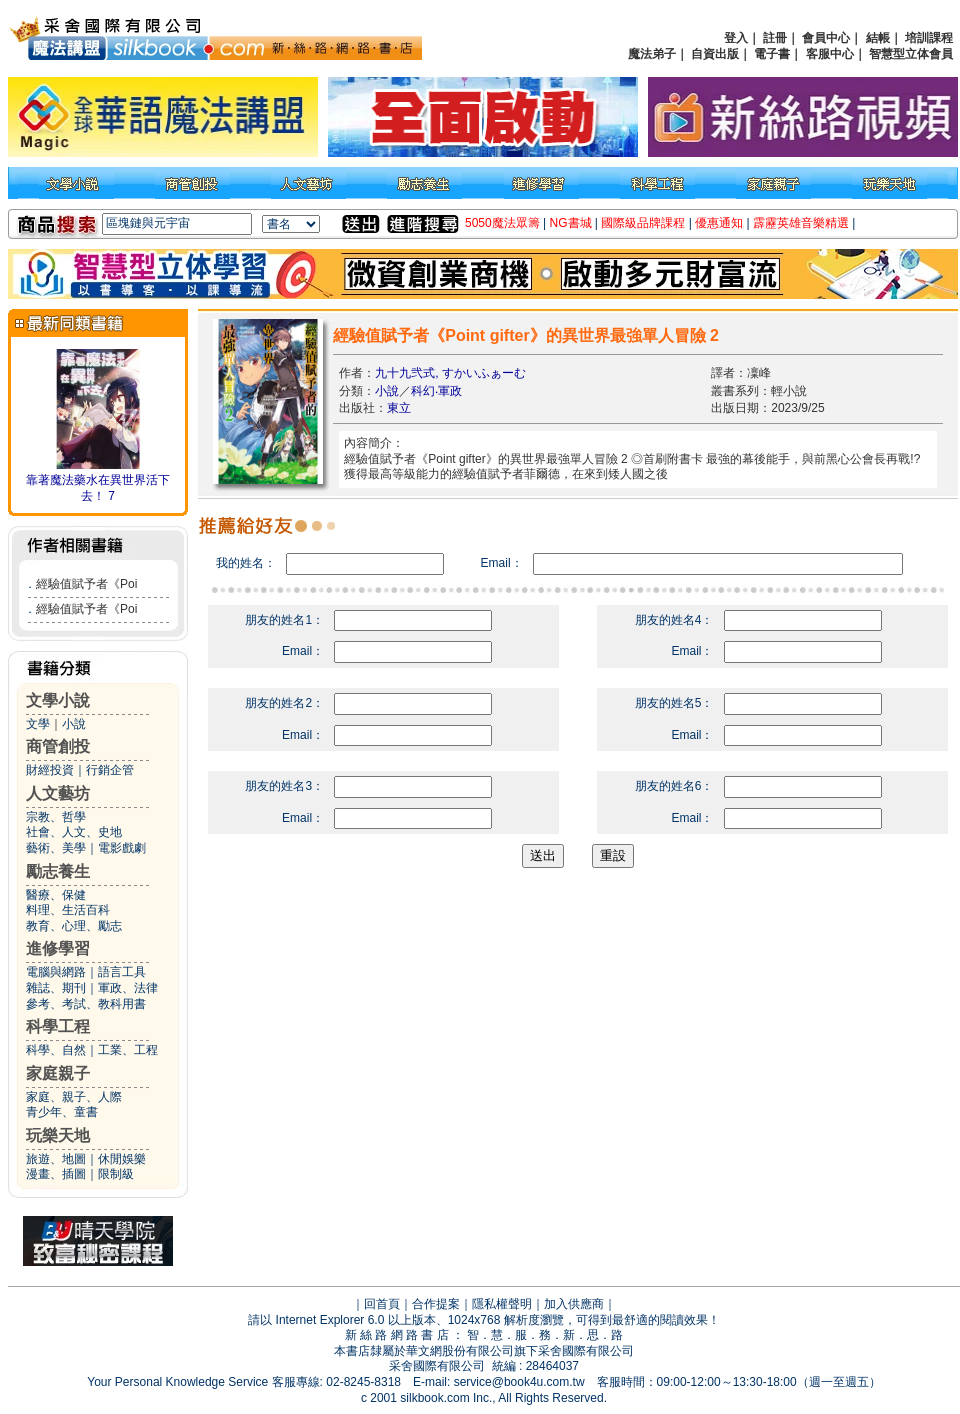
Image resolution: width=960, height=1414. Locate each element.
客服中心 (830, 54)
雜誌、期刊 (56, 988)
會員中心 (826, 38)
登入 (736, 38)
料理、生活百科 (68, 910)
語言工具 (122, 972)
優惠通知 (719, 223)
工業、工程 (128, 1050)
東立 (399, 408)
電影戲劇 (122, 848)
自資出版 (715, 54)
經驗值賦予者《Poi (86, 584)
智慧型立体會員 (911, 54)
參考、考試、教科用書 (86, 1004)
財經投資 (50, 770)
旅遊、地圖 (56, 1159)
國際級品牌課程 (643, 223)
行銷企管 (110, 770)
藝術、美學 (56, 848)
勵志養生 (58, 871)
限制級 (116, 1174)
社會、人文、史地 (74, 832)
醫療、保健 (56, 895)
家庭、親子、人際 (74, 1097)
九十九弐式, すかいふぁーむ (450, 373)
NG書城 (571, 223)
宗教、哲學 (56, 817)
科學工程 (58, 1026)
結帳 (878, 38)
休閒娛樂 (122, 1159)
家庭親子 (58, 1073)
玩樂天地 (58, 1135)
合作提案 (436, 1304)
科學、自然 (56, 1050)
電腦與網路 (56, 972)
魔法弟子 (652, 54)
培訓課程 (929, 38)
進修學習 (58, 948)
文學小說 (58, 700)
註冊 (775, 38)
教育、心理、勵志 (74, 926)
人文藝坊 (58, 793)
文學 (38, 724)
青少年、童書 (62, 1112)
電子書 (772, 54)
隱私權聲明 (502, 1304)
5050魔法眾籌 (502, 223)
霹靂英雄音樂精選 (801, 223)
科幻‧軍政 (436, 391)
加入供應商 (574, 1304)
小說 (74, 724)
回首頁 (382, 1304)
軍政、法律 (128, 988)
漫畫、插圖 (56, 1174)
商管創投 (58, 746)
